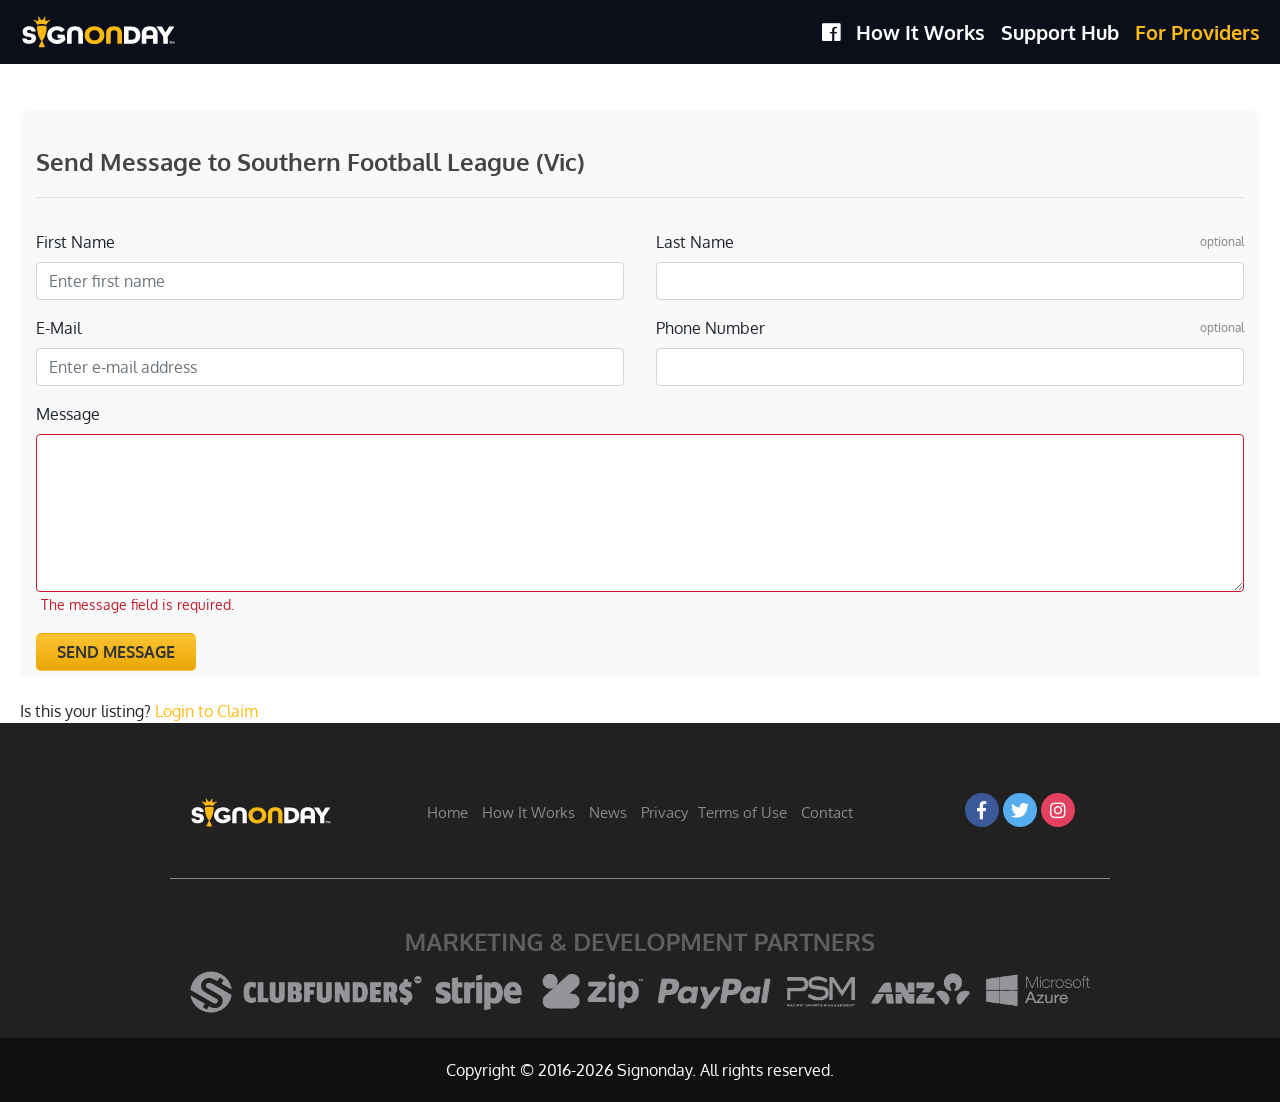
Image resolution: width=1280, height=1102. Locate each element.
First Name (75, 242)
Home (447, 812)
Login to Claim (206, 711)
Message (68, 414)
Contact (827, 812)
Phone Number (710, 328)
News (608, 812)
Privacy (664, 812)
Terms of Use (742, 812)
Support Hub (1060, 32)
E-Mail (58, 328)
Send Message (116, 652)
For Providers (1197, 32)
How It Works (920, 32)
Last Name (695, 242)
